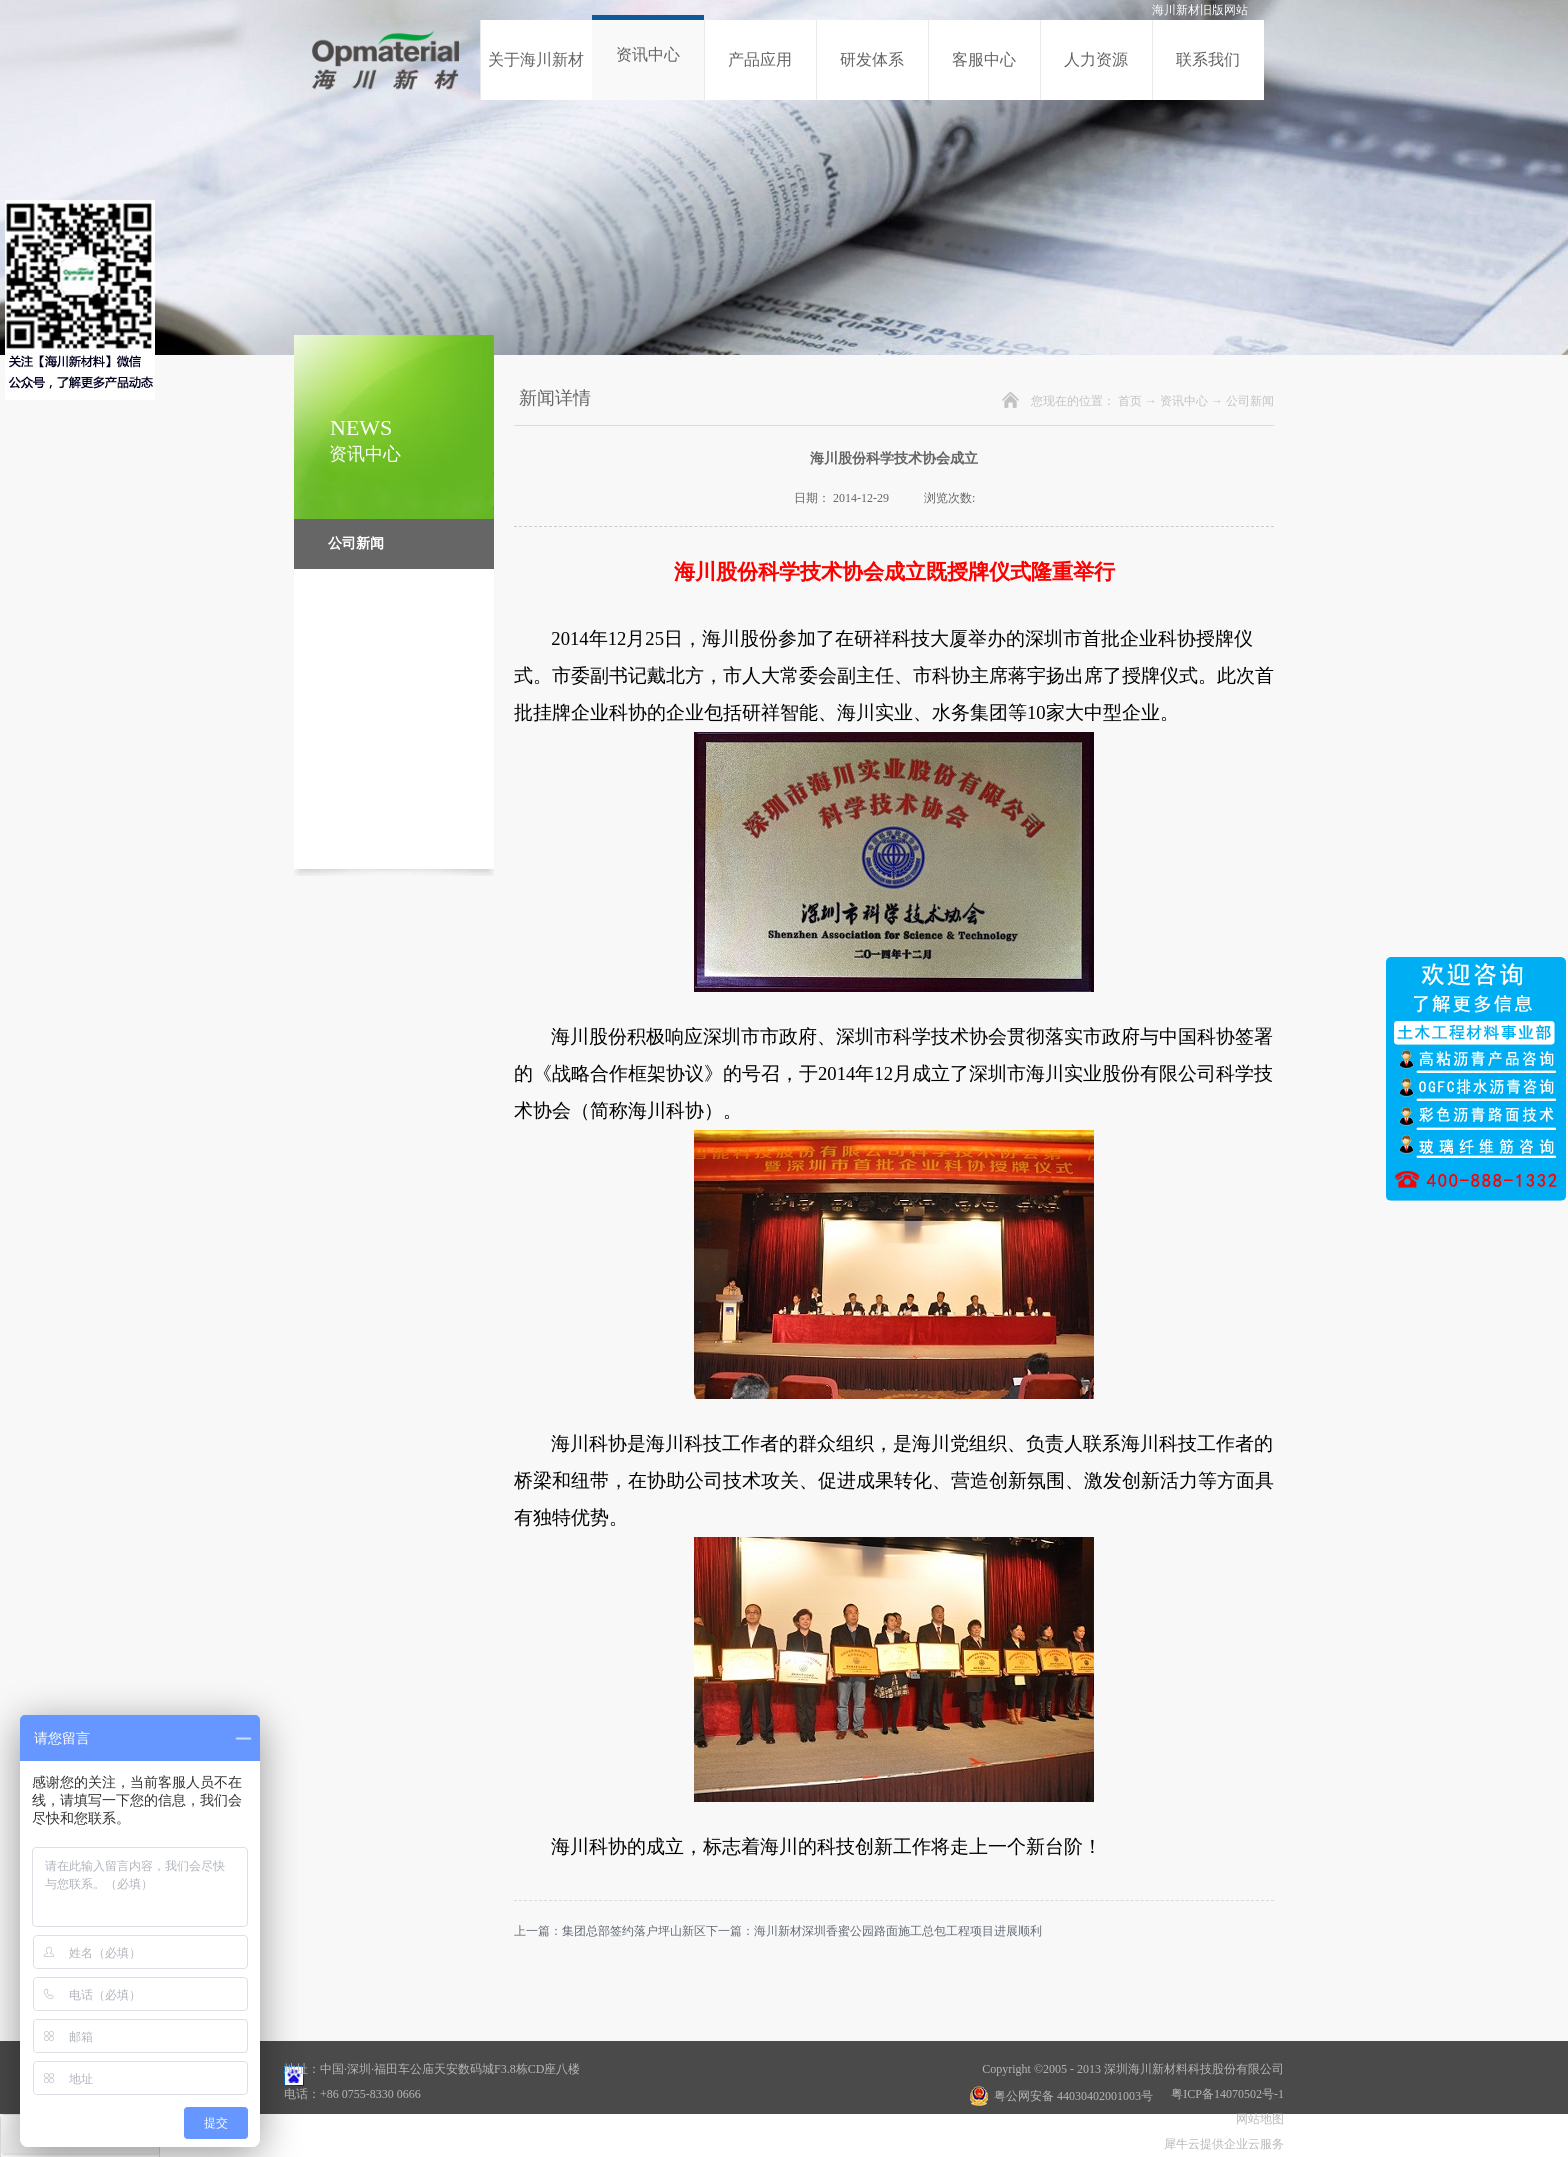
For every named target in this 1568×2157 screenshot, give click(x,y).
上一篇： (610, 1931)
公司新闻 (1250, 401)
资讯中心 (1184, 401)
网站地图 (1257, 2119)
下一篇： (874, 1931)
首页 (1130, 401)
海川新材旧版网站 (1200, 10)
